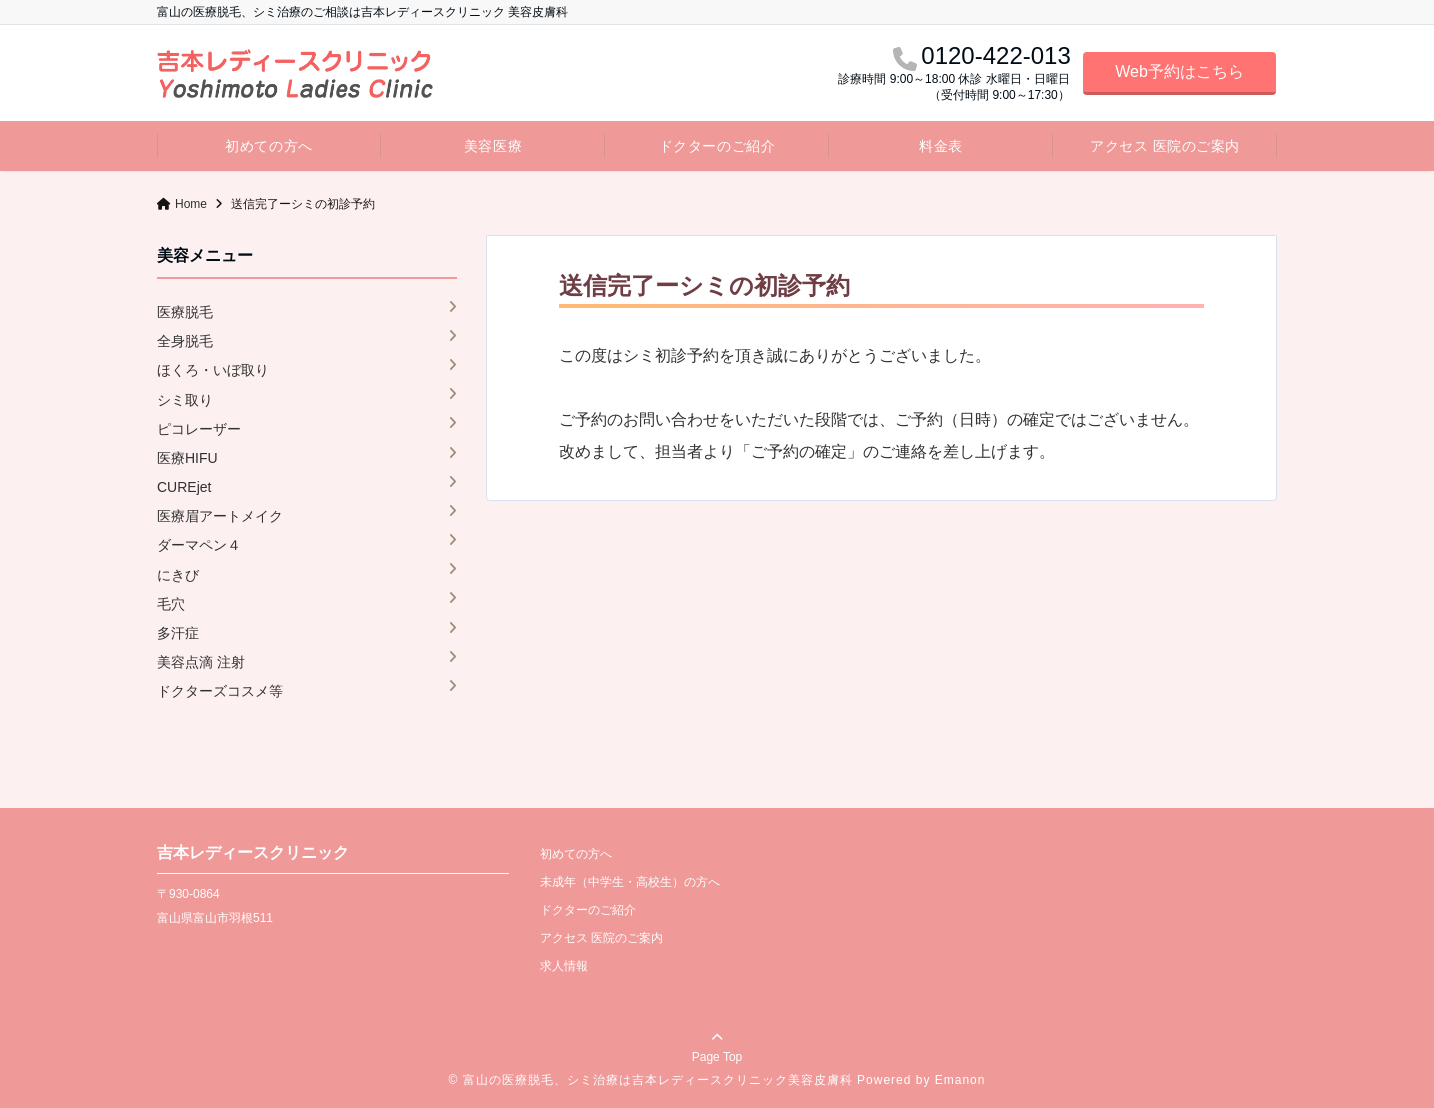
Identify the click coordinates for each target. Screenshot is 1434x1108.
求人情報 (564, 966)
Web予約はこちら (1179, 71)
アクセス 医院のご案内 (1165, 146)
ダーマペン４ (199, 545)
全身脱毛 (185, 341)
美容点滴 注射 (201, 662)
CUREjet (184, 487)
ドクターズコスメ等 (220, 691)
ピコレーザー (199, 429)
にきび (178, 575)
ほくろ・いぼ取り (213, 370)
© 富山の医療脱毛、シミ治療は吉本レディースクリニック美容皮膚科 (651, 1080)
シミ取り (185, 400)
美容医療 (493, 146)
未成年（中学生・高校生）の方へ (630, 882)
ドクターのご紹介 (717, 146)
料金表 (941, 146)
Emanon (960, 1080)
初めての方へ (268, 146)
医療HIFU (187, 458)
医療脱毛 (185, 312)
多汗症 (178, 633)
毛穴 (171, 604)
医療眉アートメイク (220, 516)
